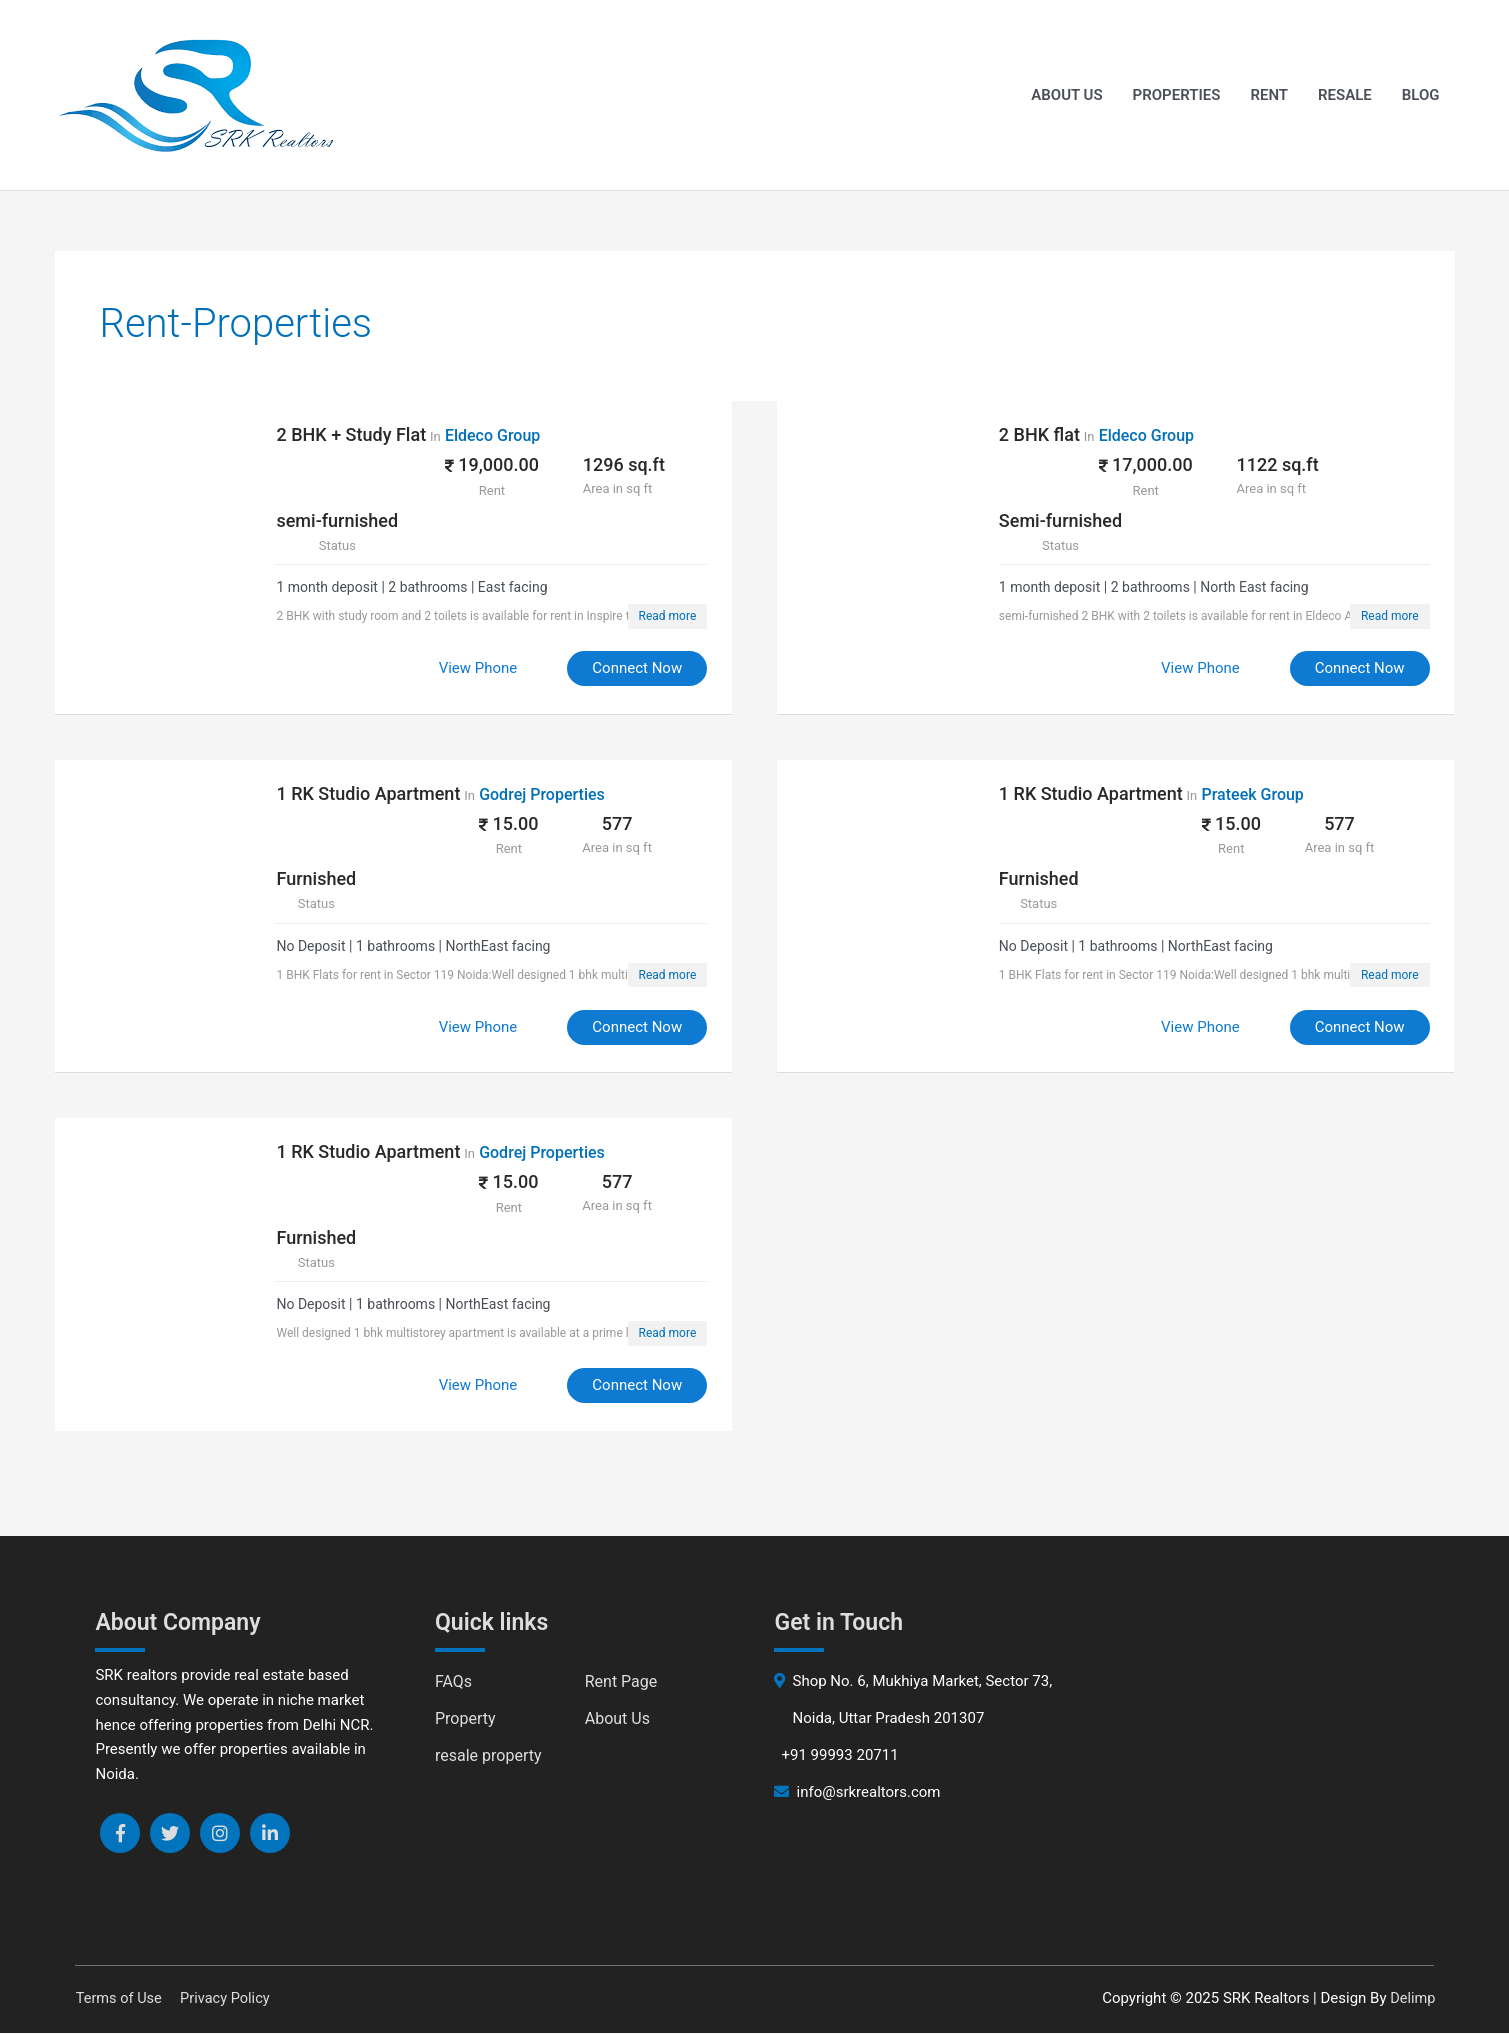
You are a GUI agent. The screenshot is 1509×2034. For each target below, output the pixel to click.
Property (465, 1719)
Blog (1421, 96)
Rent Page (621, 1682)
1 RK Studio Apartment (377, 793)
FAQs (453, 1682)
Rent (1269, 96)
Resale (1345, 96)
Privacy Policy (227, 1999)
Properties (1177, 96)
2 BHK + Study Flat (360, 435)
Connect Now (629, 669)
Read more (659, 617)
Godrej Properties (550, 794)
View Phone (469, 669)
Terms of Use (117, 1999)
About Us (1066, 96)
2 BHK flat (1047, 435)
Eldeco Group (500, 436)
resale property (488, 1756)
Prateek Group (1261, 794)
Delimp (1412, 1999)
